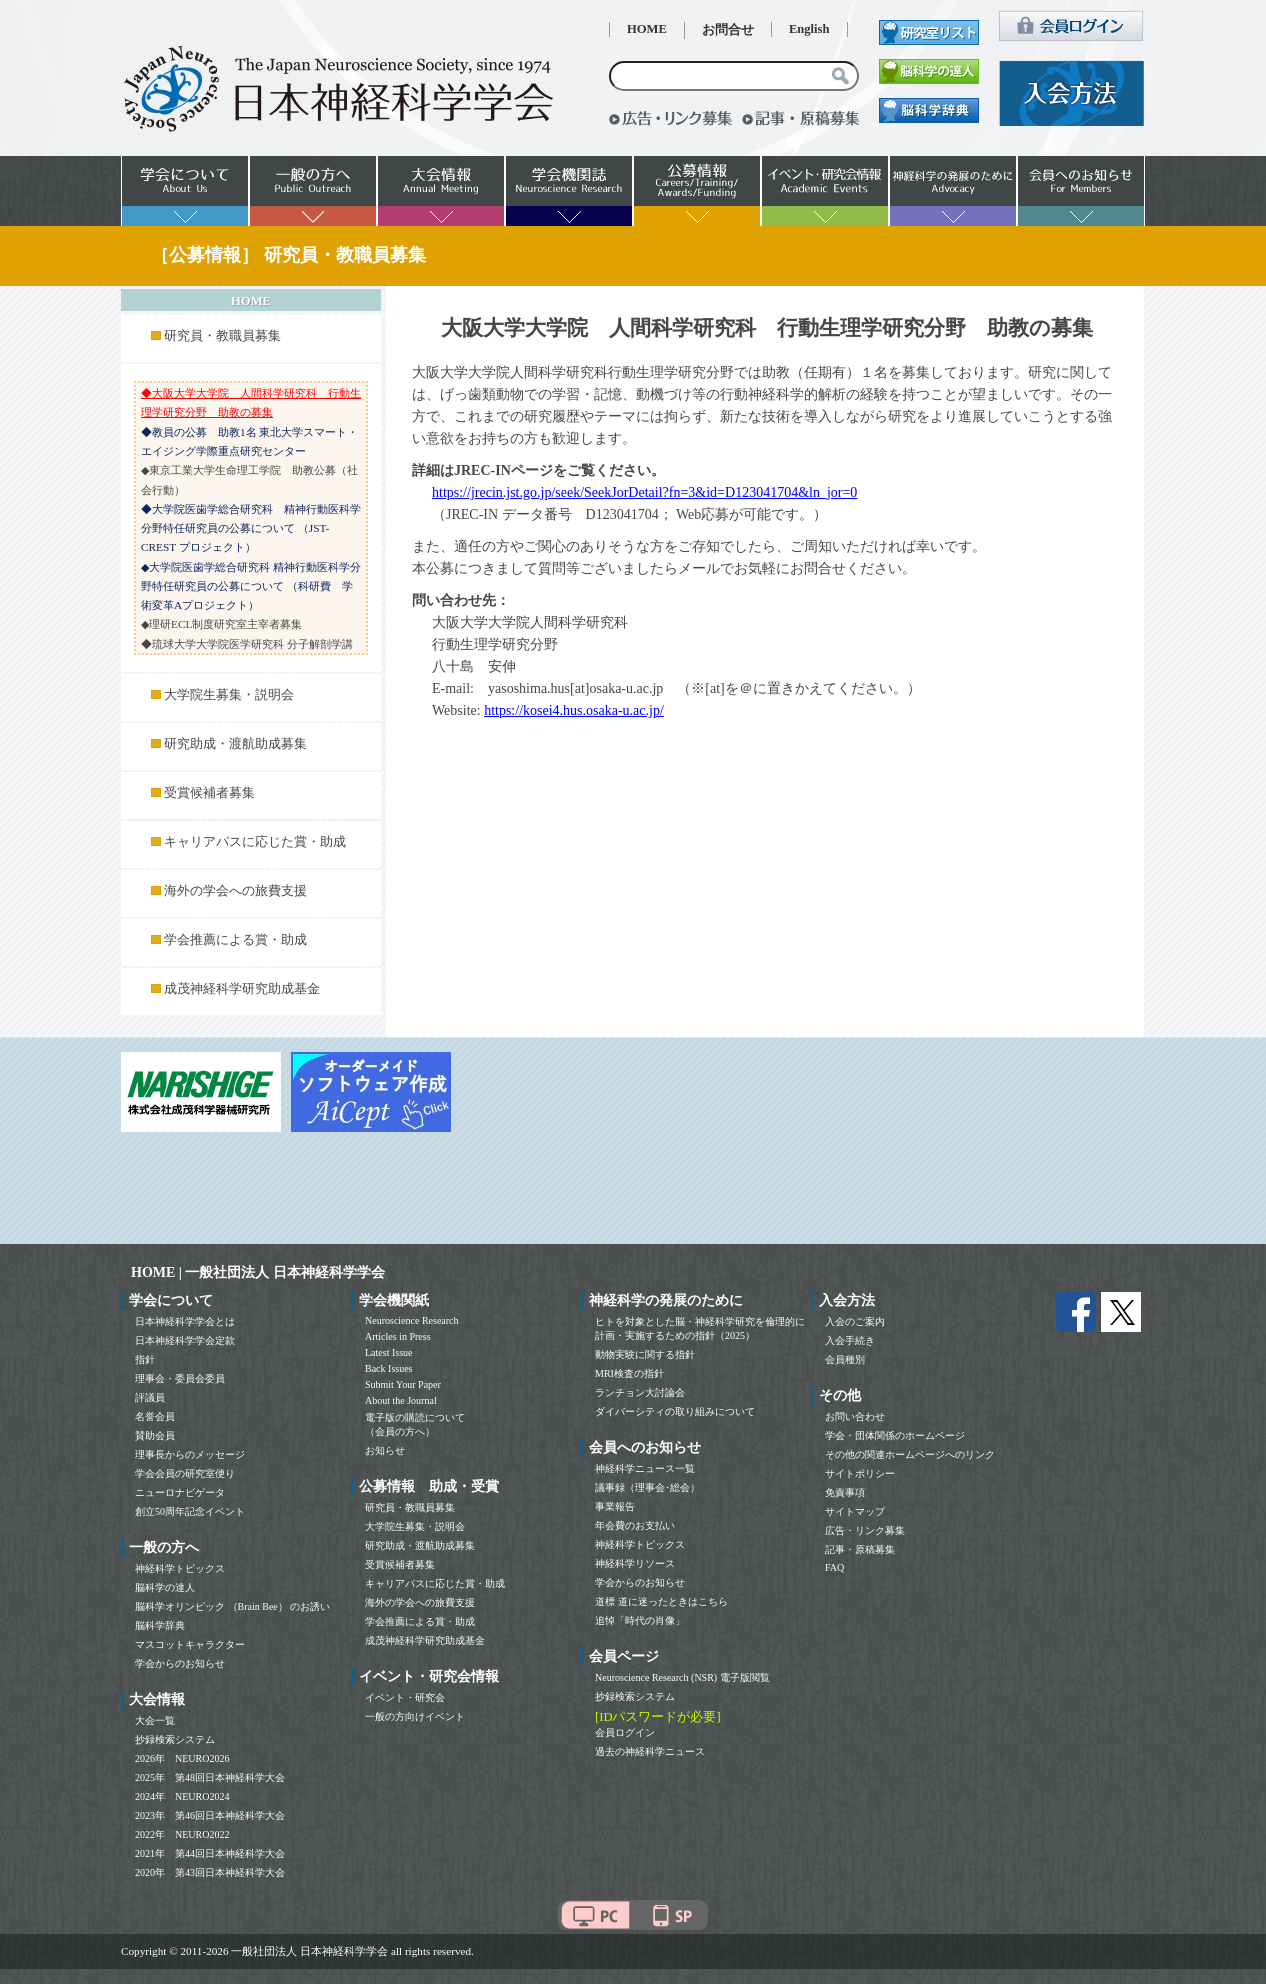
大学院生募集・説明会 (229, 695)
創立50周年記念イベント (190, 1511)
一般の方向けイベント (415, 1716)
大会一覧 (155, 1720)
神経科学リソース (635, 1563)
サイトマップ (855, 1511)
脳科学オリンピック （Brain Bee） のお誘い (232, 1606)
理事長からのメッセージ (190, 1454)
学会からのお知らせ (180, 1663)
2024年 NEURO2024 (182, 1796)
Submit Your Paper (403, 1384)
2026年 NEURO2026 (182, 1758)
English (809, 29)
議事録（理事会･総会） (647, 1487)
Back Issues (389, 1368)
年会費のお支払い (635, 1525)
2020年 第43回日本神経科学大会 (210, 1872)
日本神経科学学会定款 (185, 1340)
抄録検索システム (175, 1739)
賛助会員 (155, 1435)
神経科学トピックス (180, 1568)
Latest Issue (389, 1352)
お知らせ (385, 1450)
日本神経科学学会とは (185, 1321)
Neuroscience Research (412, 1320)
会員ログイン (625, 1732)
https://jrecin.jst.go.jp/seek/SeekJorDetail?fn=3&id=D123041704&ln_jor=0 (644, 492)
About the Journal (401, 1400)
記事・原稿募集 (860, 1549)
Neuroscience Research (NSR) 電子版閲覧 (682, 1677)
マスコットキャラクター (190, 1644)
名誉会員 (155, 1416)
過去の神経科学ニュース (650, 1751)
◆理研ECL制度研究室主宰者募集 (221, 624)
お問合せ (728, 30)
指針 (145, 1359)
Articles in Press (398, 1336)
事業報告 (615, 1506)
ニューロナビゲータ (180, 1492)
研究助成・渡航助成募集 (235, 744)
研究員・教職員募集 (222, 336)
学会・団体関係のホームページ (895, 1435)
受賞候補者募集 (209, 793)
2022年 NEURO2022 (182, 1834)
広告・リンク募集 (865, 1530)
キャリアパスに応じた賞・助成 (255, 842)
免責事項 (845, 1492)
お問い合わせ (855, 1416)
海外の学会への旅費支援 (235, 891)
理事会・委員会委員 (180, 1378)
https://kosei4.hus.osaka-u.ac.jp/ (574, 710)
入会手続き (850, 1340)
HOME (647, 29)
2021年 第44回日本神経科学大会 (210, 1853)
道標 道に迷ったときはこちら (661, 1601)
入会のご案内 (855, 1321)
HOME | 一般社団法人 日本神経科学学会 (258, 1272)
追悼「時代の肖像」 (640, 1620)
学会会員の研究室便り (185, 1473)
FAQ (834, 1567)
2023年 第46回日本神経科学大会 (210, 1815)
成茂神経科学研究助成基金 (242, 989)
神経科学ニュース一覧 (645, 1468)
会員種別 (845, 1359)
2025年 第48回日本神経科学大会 (210, 1777)
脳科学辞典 (160, 1625)
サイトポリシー (860, 1473)
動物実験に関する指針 (645, 1354)
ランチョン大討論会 (640, 1392)
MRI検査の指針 (629, 1373)
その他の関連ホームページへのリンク (910, 1454)
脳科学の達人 (165, 1587)
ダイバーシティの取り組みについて (675, 1411)
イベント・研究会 (405, 1697)
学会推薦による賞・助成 (235, 940)
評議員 (150, 1397)
